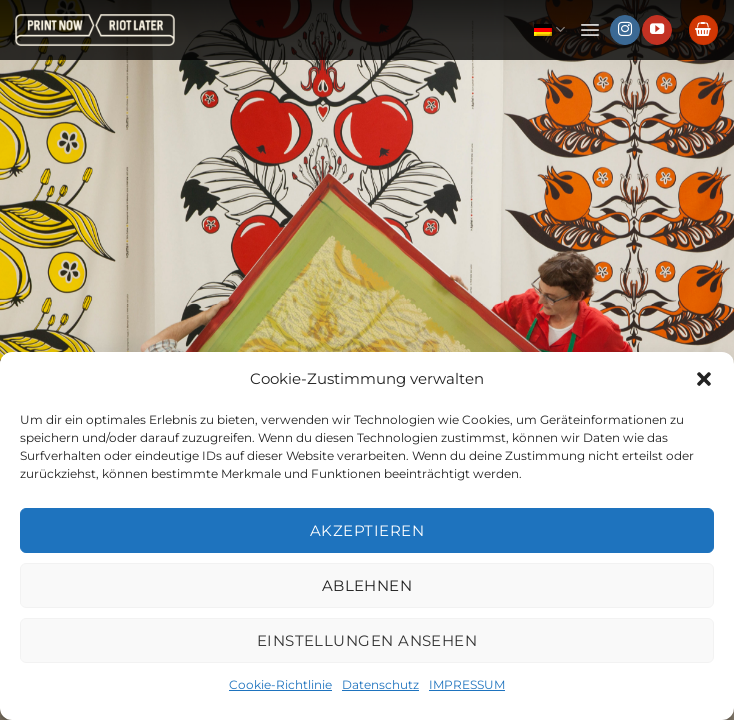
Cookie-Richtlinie (280, 684)
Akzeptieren (367, 530)
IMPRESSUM (467, 684)
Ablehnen (367, 585)
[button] (704, 379)
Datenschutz (380, 684)
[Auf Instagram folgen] (625, 30)
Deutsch (549, 29)
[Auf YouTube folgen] (657, 30)
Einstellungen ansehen (367, 640)
